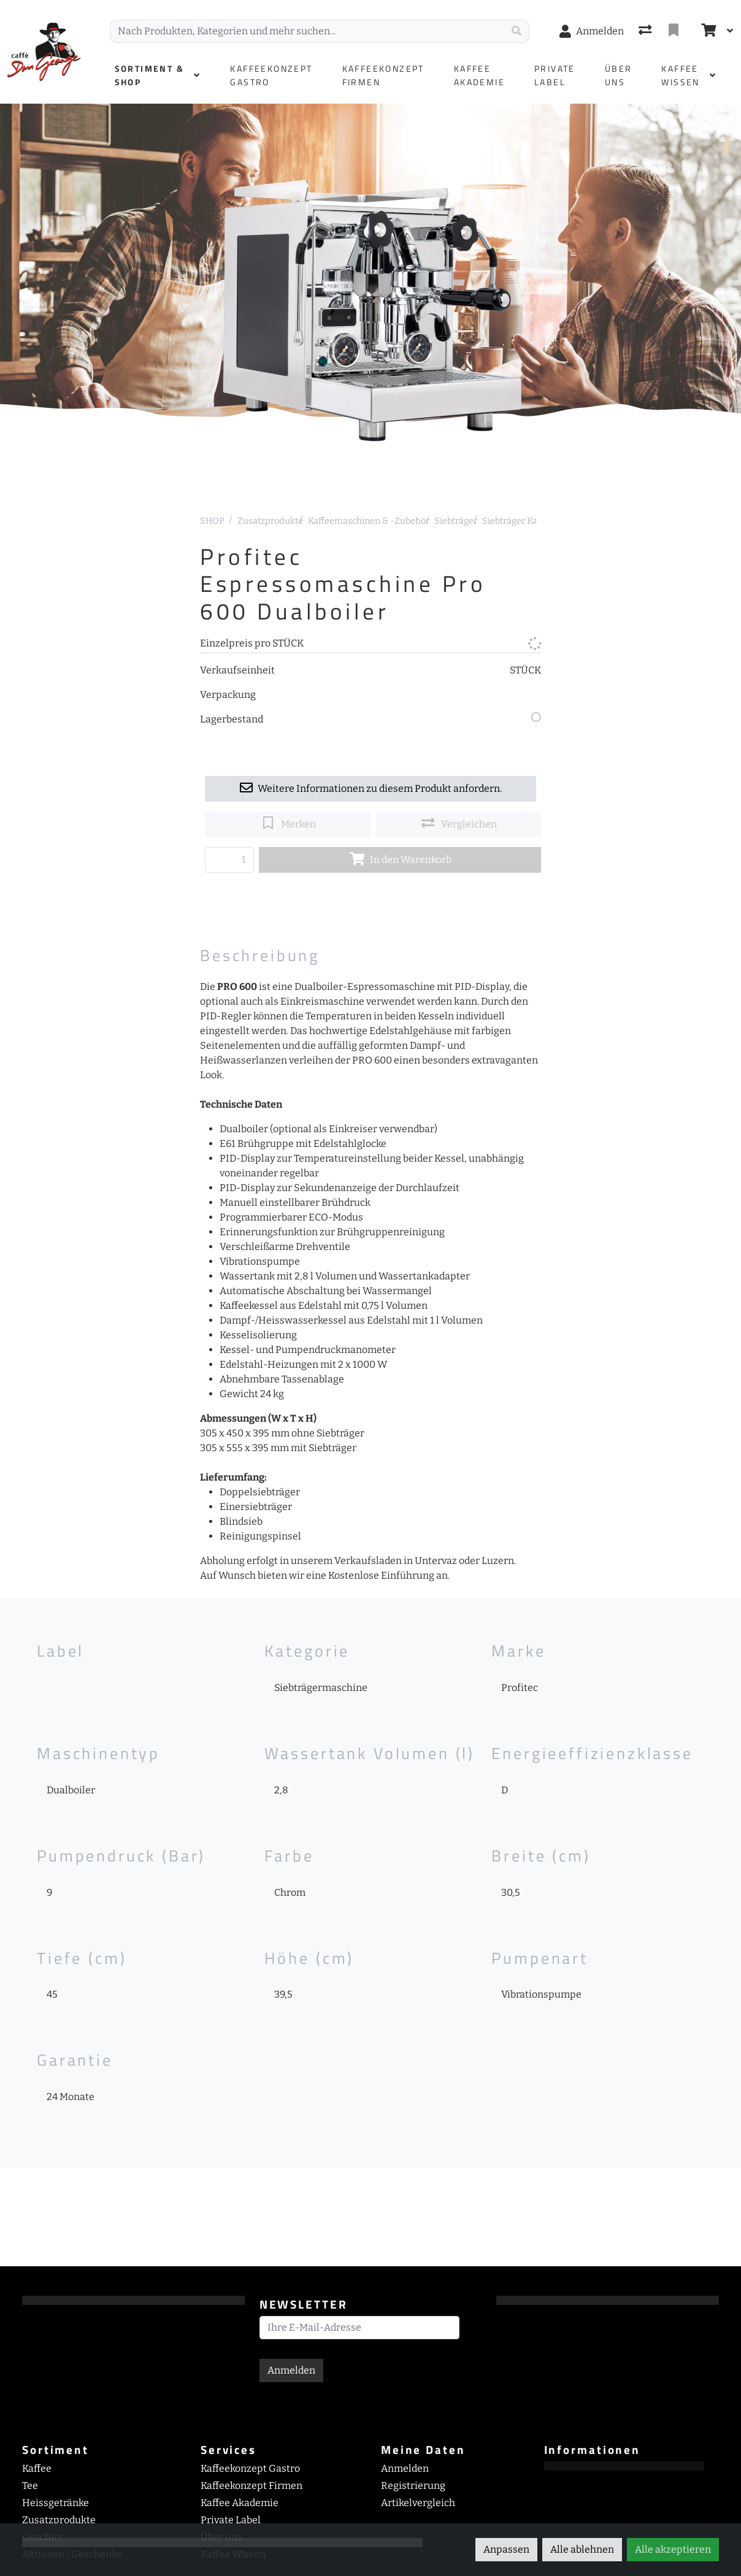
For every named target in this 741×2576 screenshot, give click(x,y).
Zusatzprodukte (270, 521)
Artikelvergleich (418, 2503)
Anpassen (506, 2549)
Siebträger (455, 521)
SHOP (212, 521)
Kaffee (37, 2468)
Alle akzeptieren (673, 2549)
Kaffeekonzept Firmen (251, 2485)
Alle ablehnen (582, 2549)
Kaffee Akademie (239, 2503)
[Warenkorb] (707, 31)
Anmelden (291, 2370)
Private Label (231, 2520)
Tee (30, 2485)
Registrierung (413, 2485)
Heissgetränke (55, 2503)
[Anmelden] (591, 31)
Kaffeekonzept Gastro (250, 2468)
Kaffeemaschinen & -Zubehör (368, 521)
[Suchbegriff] (307, 31)
